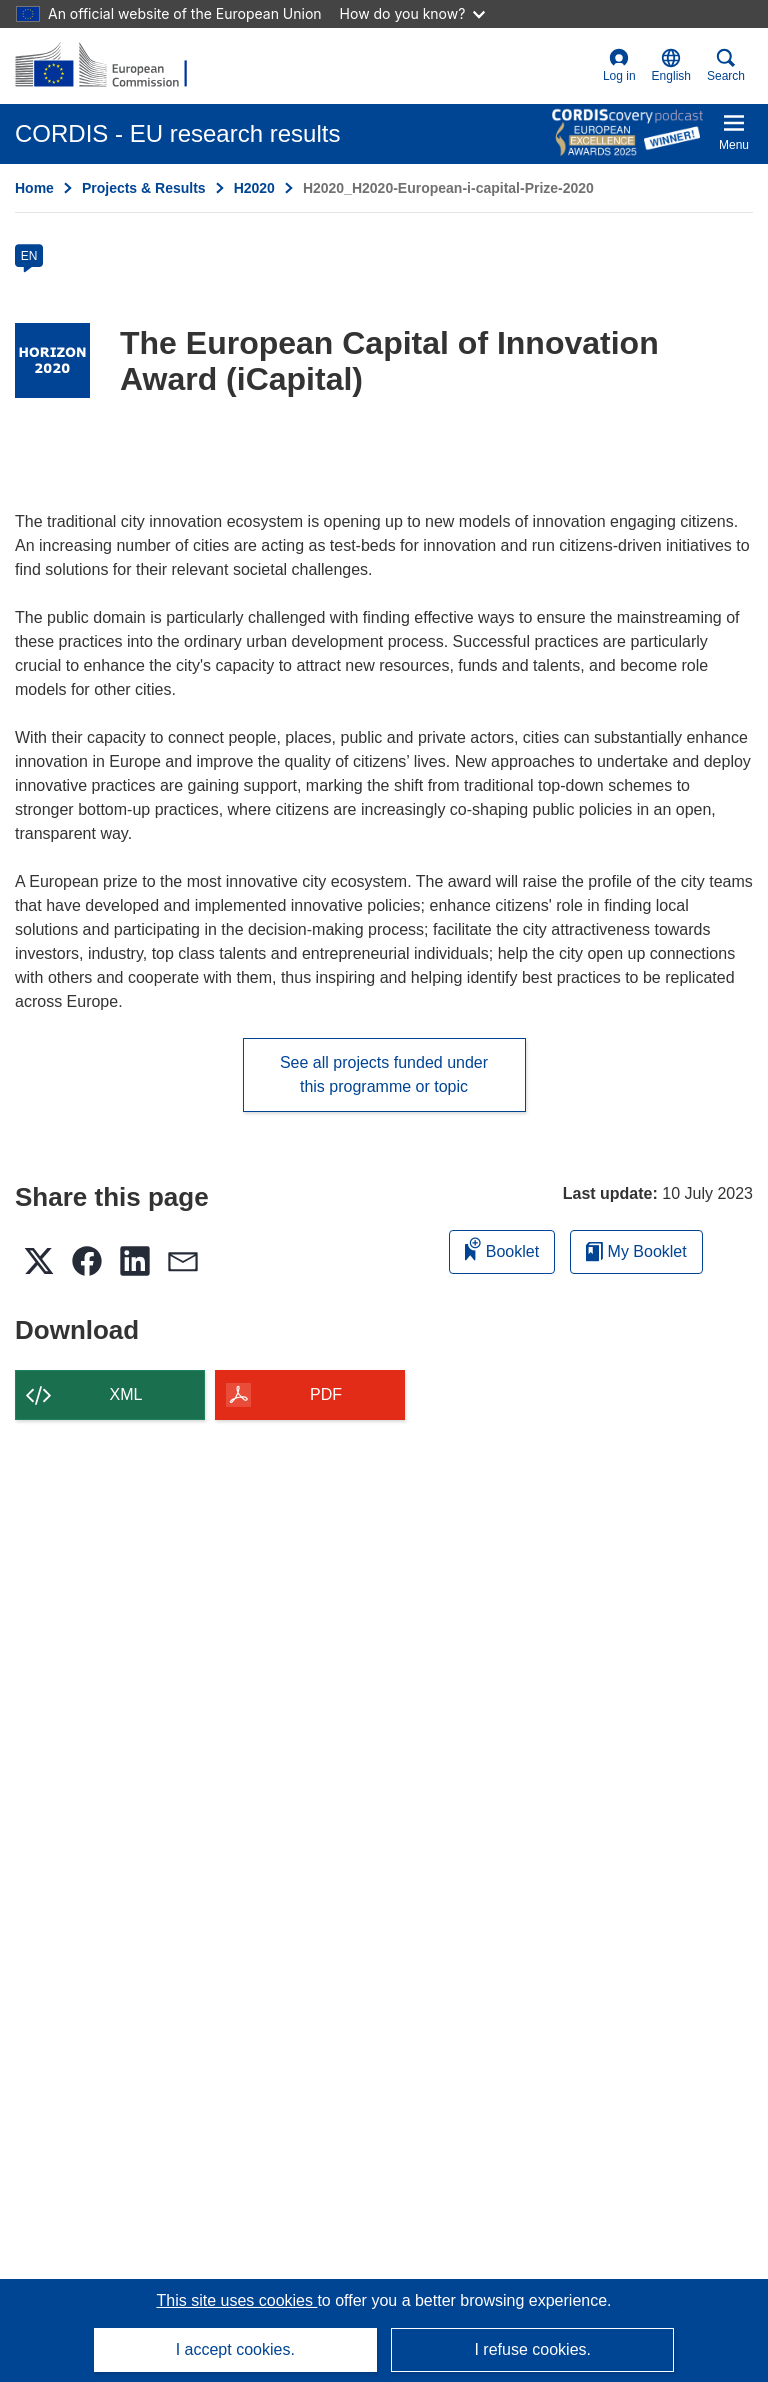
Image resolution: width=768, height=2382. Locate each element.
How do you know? (413, 13)
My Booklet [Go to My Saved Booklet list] (636, 1251)
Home (34, 188)
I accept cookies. (235, 2349)
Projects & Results (144, 188)
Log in (619, 65)
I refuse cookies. (532, 2349)
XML (126, 1394)
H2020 (254, 188)
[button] (671, 66)
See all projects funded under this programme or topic (384, 1074)
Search (726, 65)
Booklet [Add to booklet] (502, 1248)
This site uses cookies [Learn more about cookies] (236, 2300)
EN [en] (29, 256)
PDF (326, 1394)
